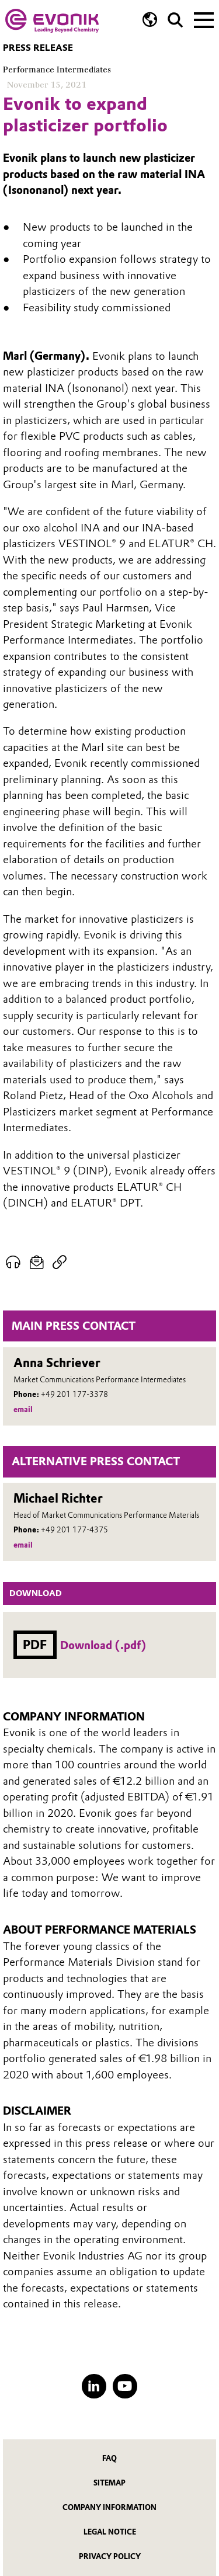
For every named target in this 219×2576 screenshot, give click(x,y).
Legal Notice (110, 2532)
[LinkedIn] (94, 2386)
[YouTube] (125, 2386)
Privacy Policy (110, 2556)
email (23, 1409)
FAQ (109, 2458)
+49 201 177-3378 (74, 1394)
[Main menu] (204, 19)
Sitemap (109, 2482)
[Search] (175, 20)
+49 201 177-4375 (74, 1529)
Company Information (109, 2507)
